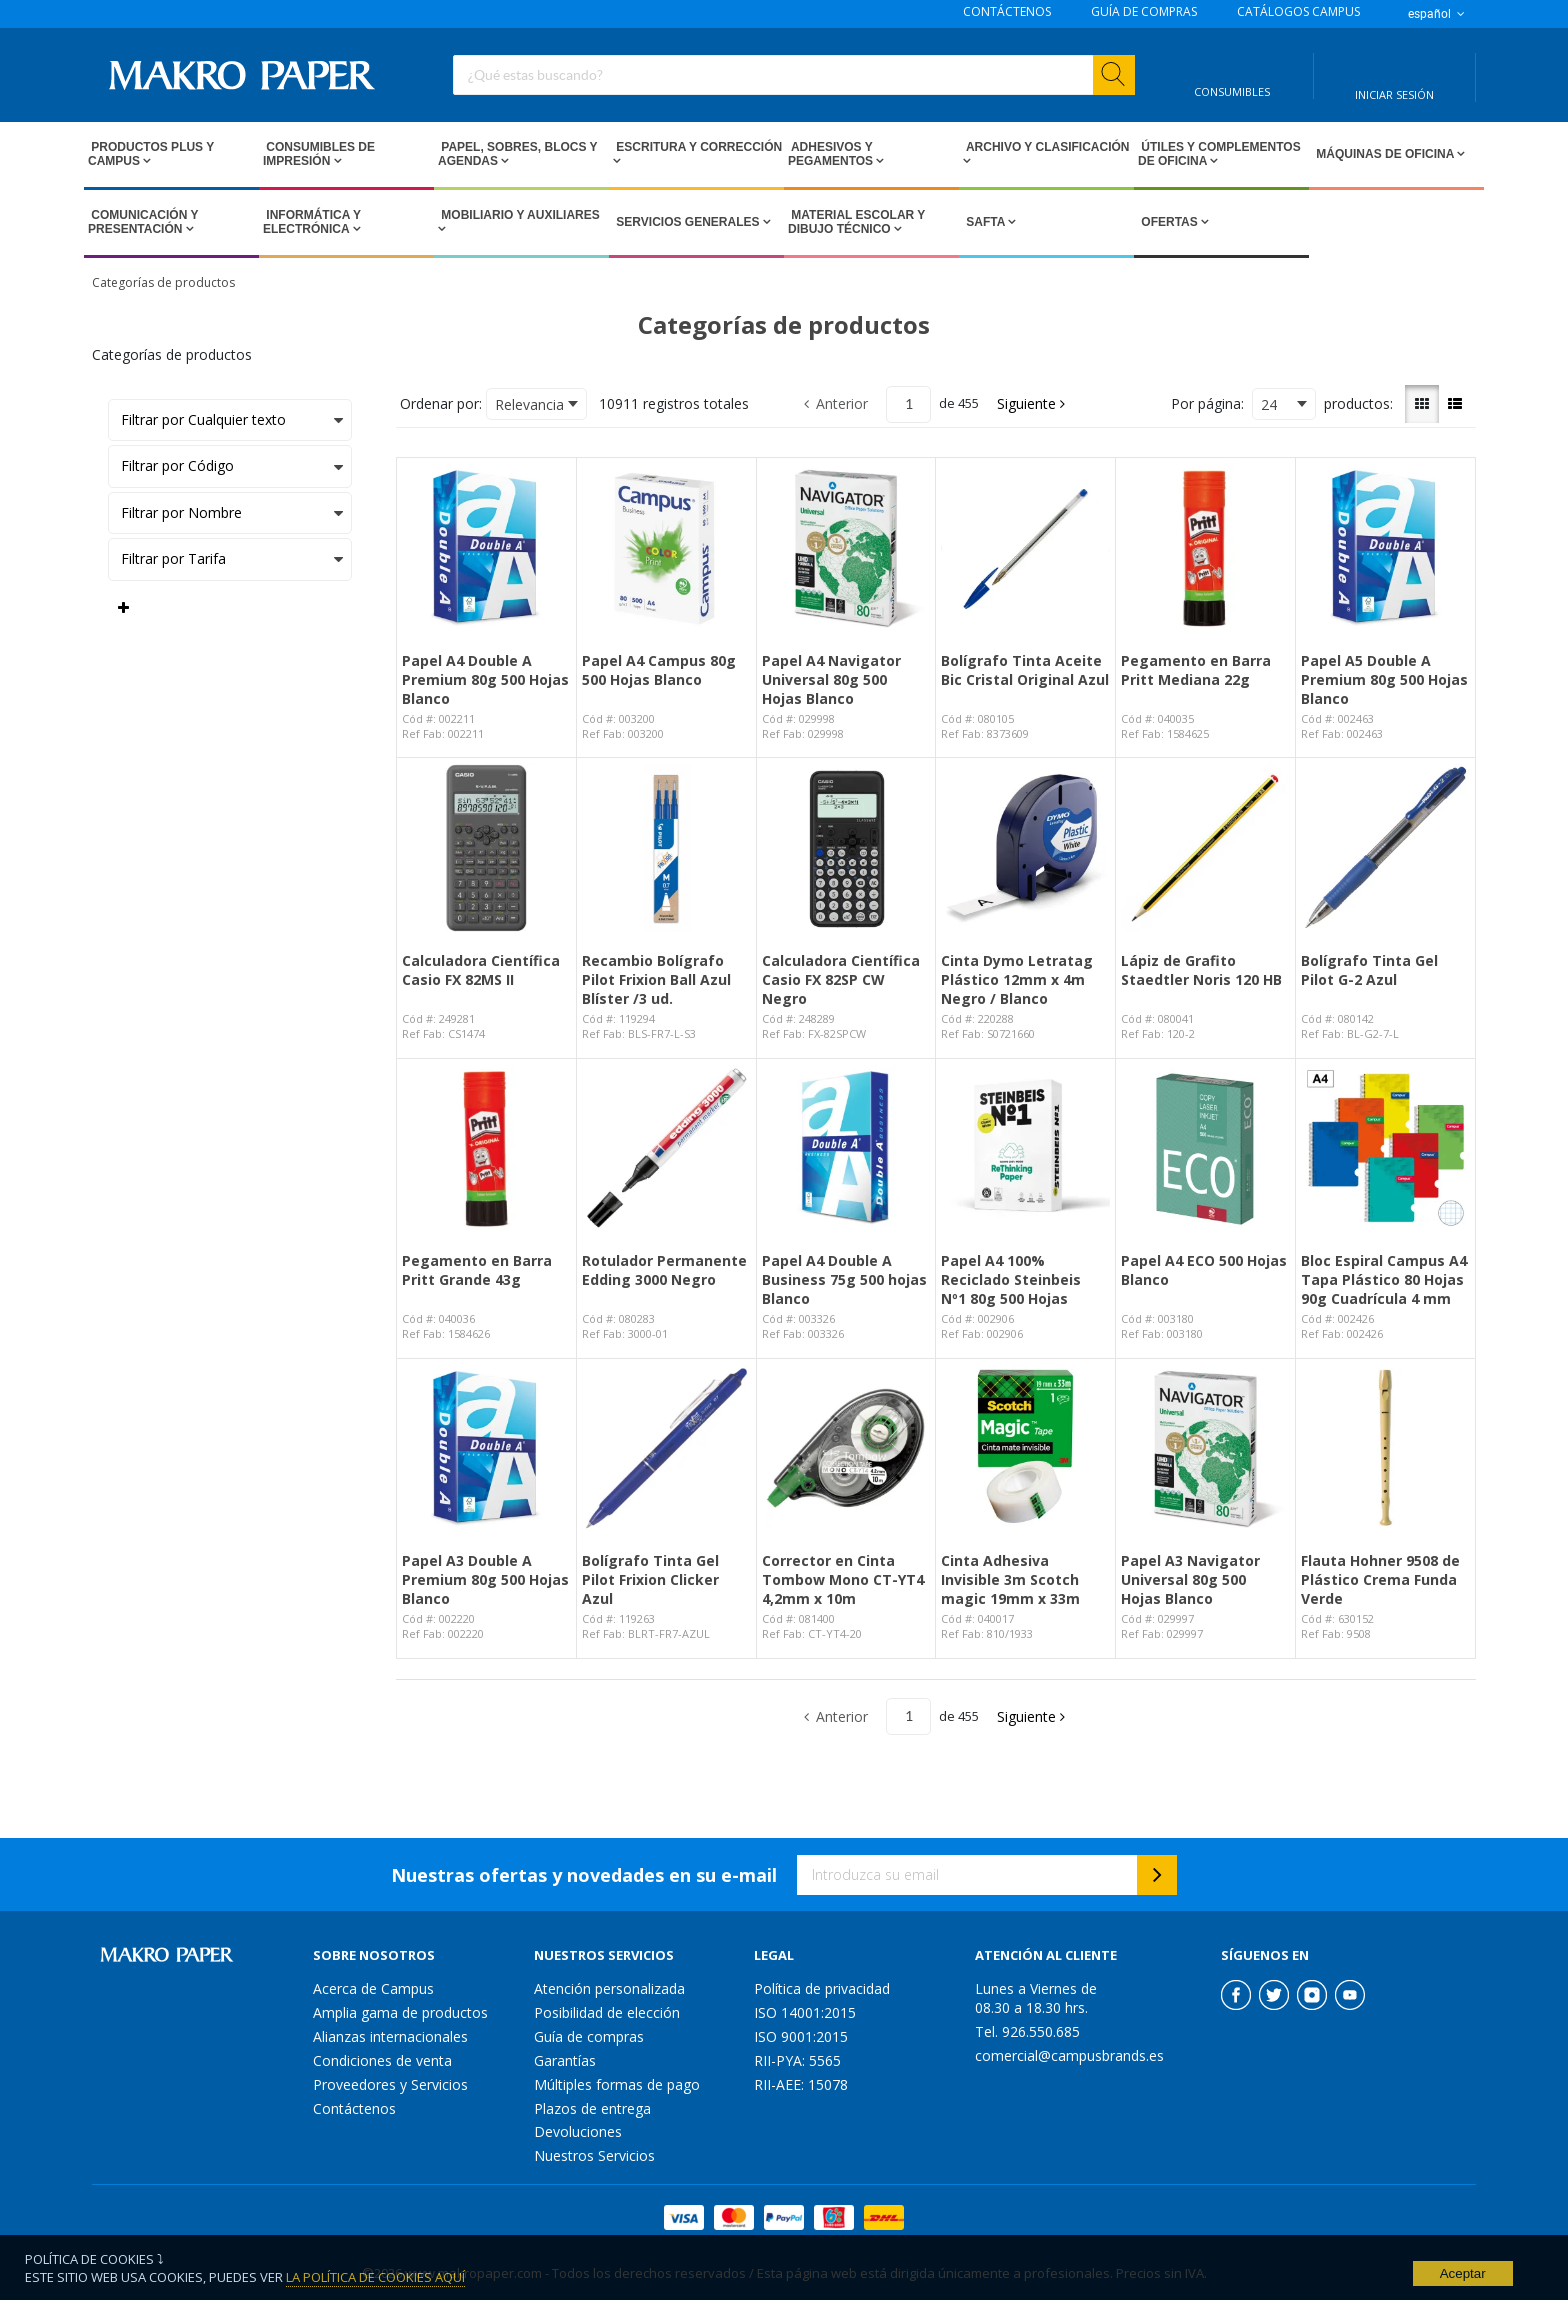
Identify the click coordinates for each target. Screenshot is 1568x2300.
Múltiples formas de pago (617, 2084)
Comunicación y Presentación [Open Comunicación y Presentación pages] (143, 222)
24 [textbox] (1269, 404)
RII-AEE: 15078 (801, 2084)
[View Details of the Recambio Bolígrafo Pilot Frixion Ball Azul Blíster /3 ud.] (666, 847)
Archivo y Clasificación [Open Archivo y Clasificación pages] (1046, 147)
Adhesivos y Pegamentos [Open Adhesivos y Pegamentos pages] (832, 154)
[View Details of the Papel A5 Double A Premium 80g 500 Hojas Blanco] (1385, 547)
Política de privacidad (822, 1988)
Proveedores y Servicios (390, 2084)
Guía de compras (589, 2036)
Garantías (565, 2060)
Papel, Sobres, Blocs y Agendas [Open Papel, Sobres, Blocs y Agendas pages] (517, 154)
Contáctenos (354, 2108)
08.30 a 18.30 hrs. (1031, 2007)
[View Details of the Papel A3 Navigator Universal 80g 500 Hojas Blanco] (1205, 1448)
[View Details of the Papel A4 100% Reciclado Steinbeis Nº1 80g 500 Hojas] (1025, 1148)
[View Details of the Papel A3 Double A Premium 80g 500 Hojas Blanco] (486, 1448)
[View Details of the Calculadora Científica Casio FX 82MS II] (486, 847)
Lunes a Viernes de (1036, 1988)
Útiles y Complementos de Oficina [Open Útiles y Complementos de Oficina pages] (1219, 154)
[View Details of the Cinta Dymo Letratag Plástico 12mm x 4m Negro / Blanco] (1025, 847)
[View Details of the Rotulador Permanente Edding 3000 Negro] (666, 1148)
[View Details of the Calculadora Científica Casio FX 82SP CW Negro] (846, 847)
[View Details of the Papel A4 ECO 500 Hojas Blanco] (1205, 1148)
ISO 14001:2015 (805, 2012)
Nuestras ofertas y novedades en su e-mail (584, 1875)
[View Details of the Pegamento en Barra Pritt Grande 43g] (486, 1148)
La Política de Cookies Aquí (375, 2277)
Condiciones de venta (382, 2060)
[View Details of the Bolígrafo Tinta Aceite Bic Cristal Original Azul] (1025, 547)
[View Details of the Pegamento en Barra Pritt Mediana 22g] (1205, 547)
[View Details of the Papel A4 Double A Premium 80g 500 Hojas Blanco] (486, 547)
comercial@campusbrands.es (1069, 2055)
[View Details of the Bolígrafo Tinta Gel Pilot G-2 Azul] (1385, 847)
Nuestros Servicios (594, 2155)
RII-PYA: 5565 (797, 2060)
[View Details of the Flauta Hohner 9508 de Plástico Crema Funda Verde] (1385, 1448)
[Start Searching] (1114, 75)
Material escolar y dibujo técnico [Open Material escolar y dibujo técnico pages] (856, 222)
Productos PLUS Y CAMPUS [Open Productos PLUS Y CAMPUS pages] (151, 154)
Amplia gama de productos (400, 2012)
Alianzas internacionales (390, 2036)
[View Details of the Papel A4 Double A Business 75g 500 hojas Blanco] (846, 1148)
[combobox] (794, 75)
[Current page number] (908, 404)
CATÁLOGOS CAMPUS (1298, 12)
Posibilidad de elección (607, 2012)
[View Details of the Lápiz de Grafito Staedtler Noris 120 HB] (1205, 847)
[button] (1032, 404)
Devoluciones (578, 2131)
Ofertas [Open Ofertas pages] (1169, 222)
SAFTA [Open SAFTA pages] (985, 222)
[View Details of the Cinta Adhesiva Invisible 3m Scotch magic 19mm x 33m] (1025, 1448)
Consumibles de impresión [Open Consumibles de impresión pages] (319, 154)
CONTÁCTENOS (1007, 12)
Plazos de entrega (592, 2108)
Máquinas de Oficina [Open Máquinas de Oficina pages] (1385, 154)
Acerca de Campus (373, 1988)
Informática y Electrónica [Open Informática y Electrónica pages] (312, 222)
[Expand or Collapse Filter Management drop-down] (123, 608)
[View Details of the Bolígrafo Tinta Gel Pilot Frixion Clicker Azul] (666, 1448)
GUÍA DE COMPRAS (1144, 12)
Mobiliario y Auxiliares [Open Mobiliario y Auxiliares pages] (519, 215)
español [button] (1438, 14)
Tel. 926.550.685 (1027, 2031)
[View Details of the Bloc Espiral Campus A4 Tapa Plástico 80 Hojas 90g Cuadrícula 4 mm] (1385, 1148)
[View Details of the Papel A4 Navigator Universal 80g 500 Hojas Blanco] (846, 547)
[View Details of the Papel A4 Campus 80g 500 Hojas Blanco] (666, 547)
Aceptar (1463, 2273)
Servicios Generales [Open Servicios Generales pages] (688, 222)
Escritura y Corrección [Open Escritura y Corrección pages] (697, 147)
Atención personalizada (609, 1988)
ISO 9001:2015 (801, 2036)
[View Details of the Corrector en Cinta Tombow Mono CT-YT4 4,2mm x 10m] (846, 1448)
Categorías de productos (163, 282)
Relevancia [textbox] (529, 404)
